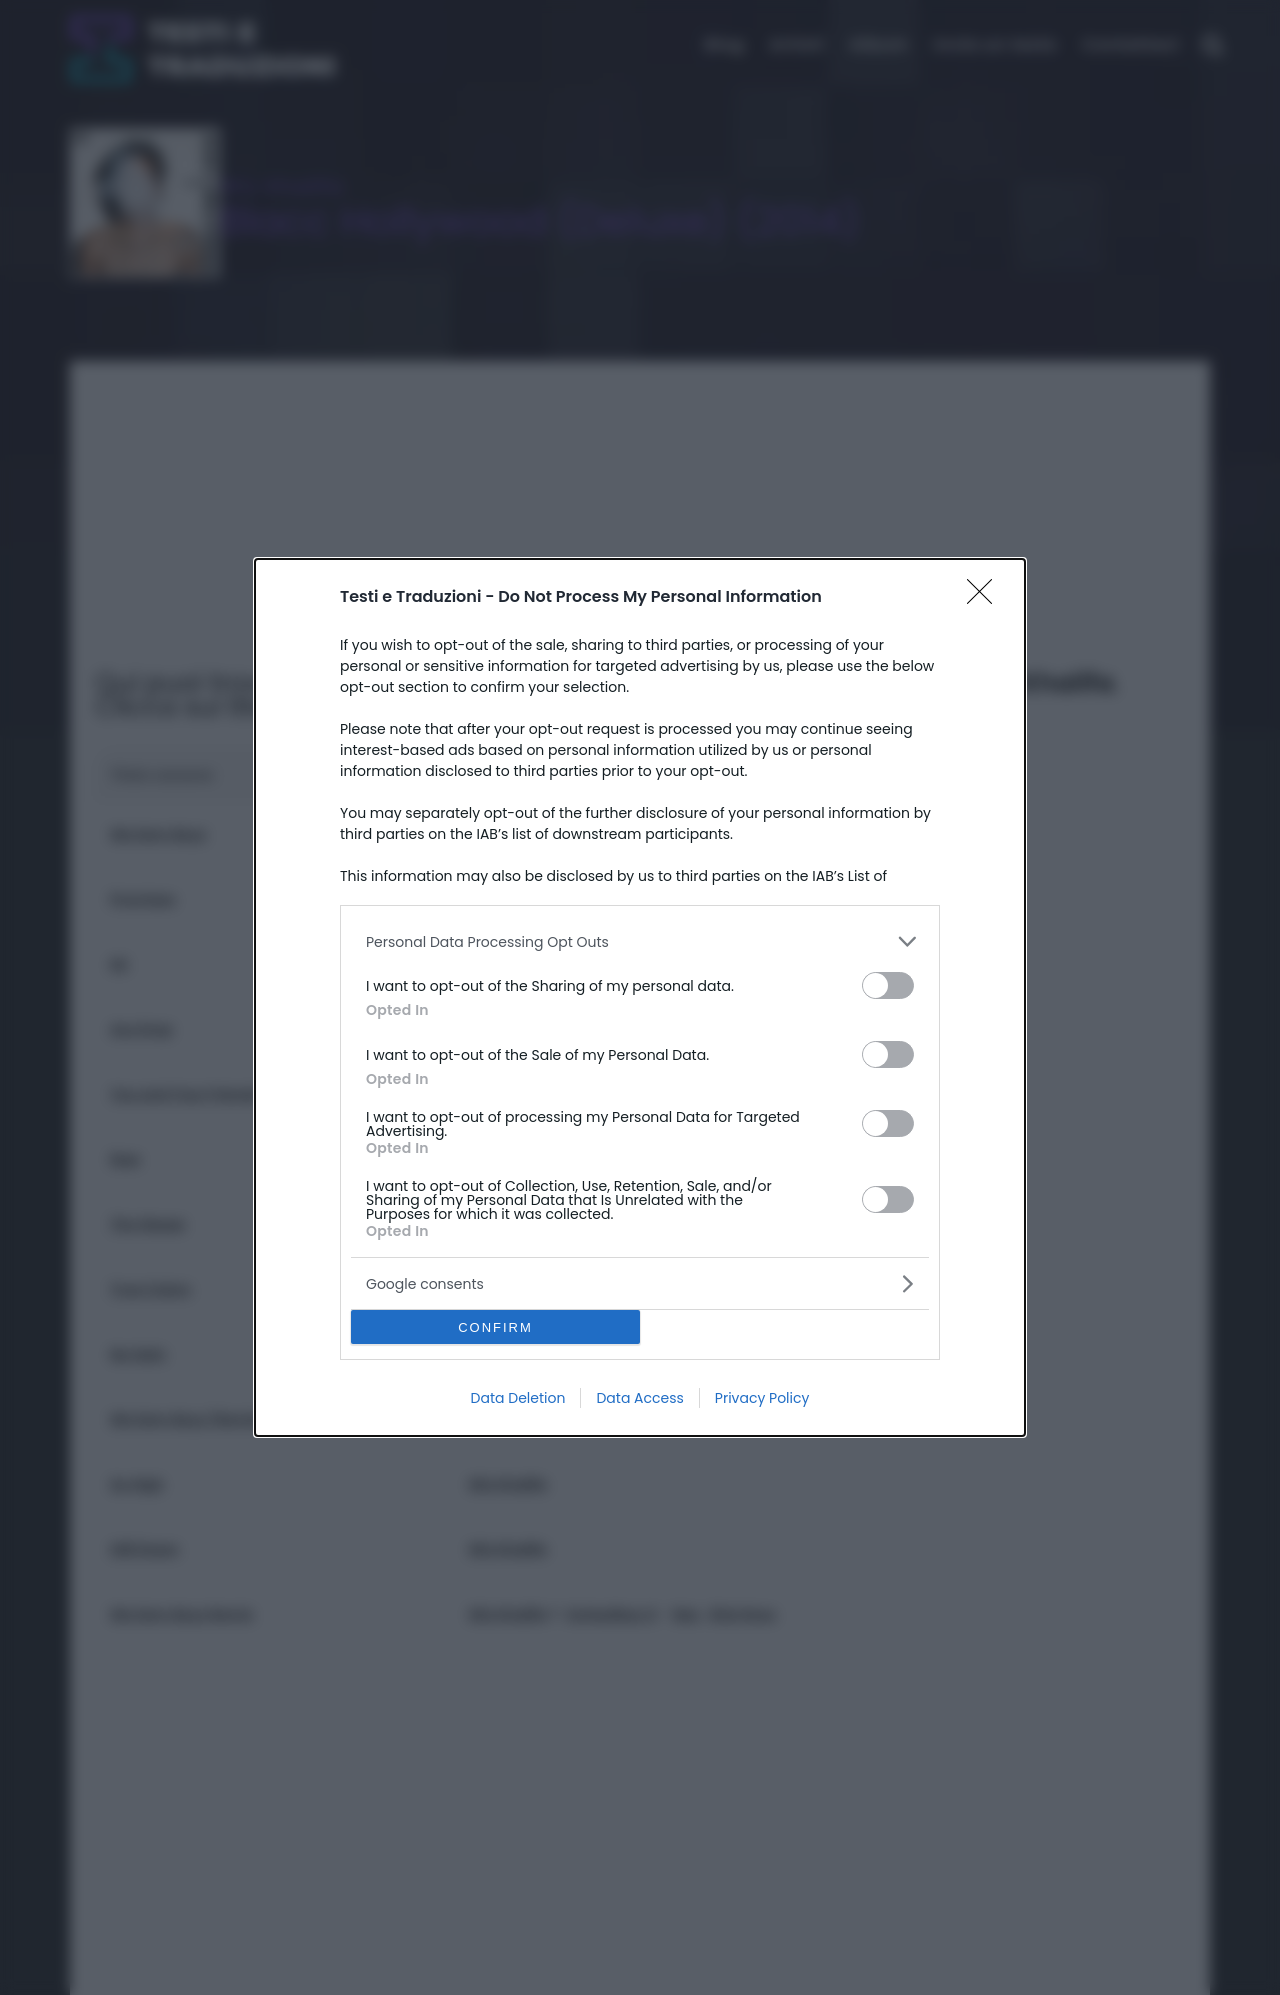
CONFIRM (495, 1327)
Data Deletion (518, 1398)
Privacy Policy (762, 1398)
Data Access (639, 1398)
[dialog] (640, 997)
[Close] (986, 598)
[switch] (888, 985)
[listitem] (640, 941)
